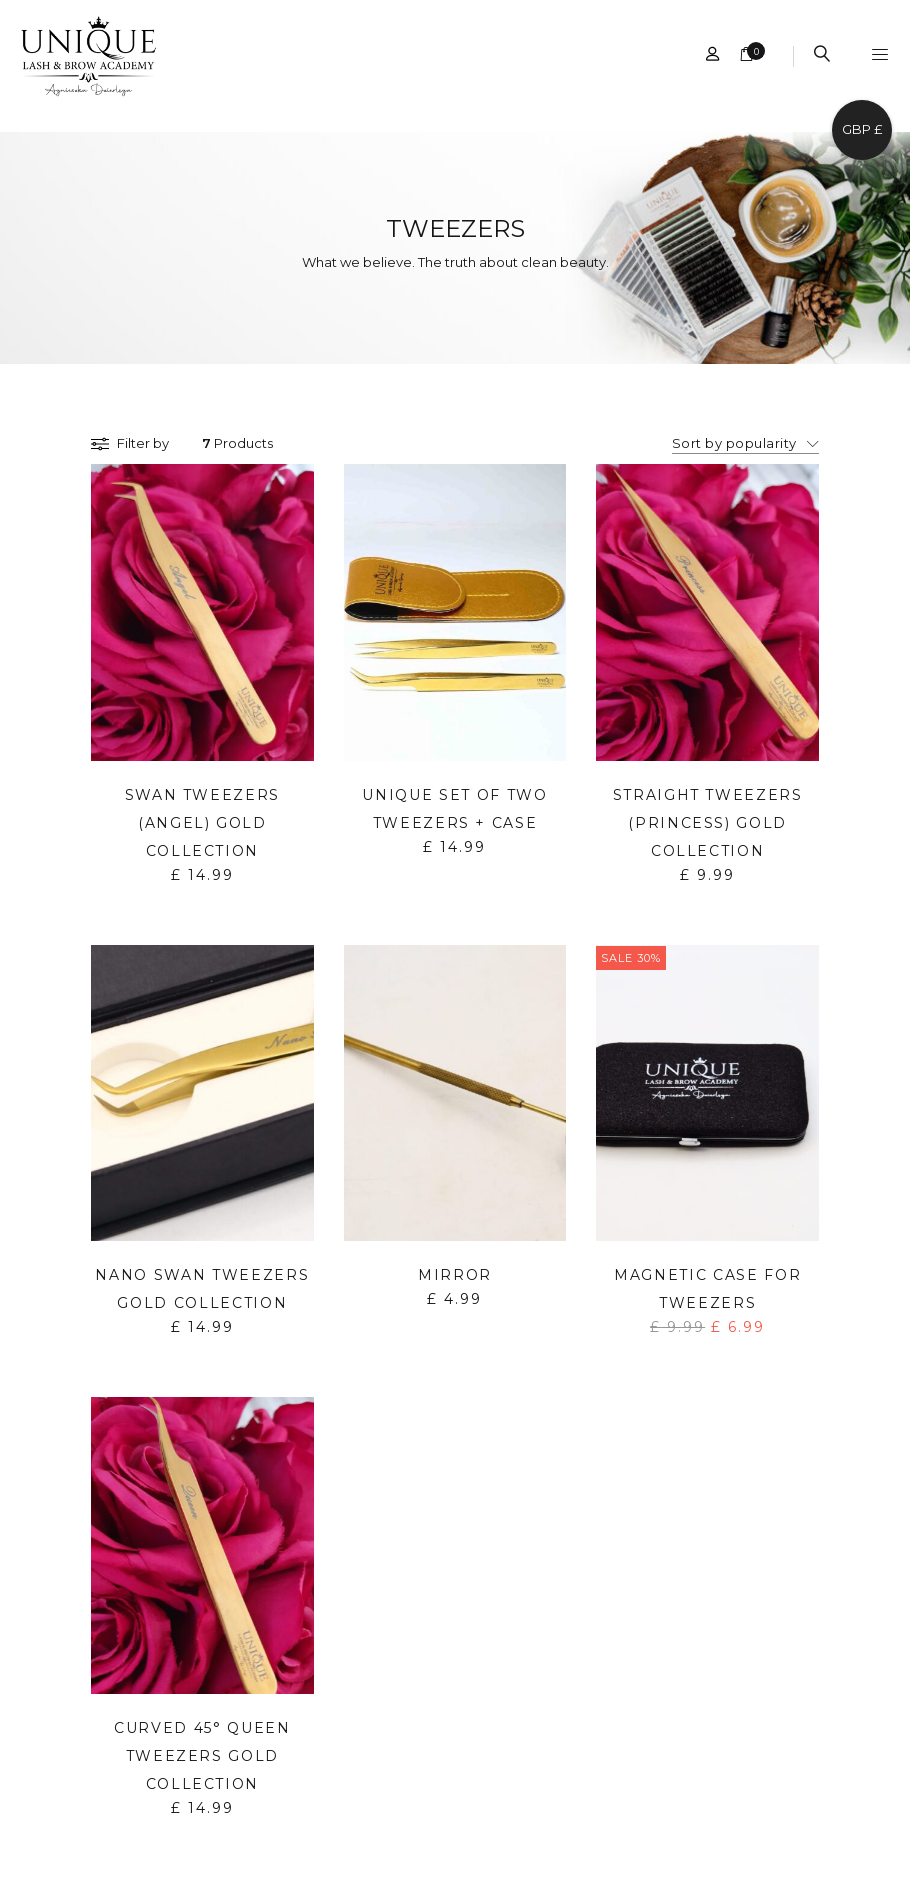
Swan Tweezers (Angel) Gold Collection (202, 823)
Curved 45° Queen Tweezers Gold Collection (202, 1756)
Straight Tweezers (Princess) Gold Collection (708, 823)
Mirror (455, 1275)
